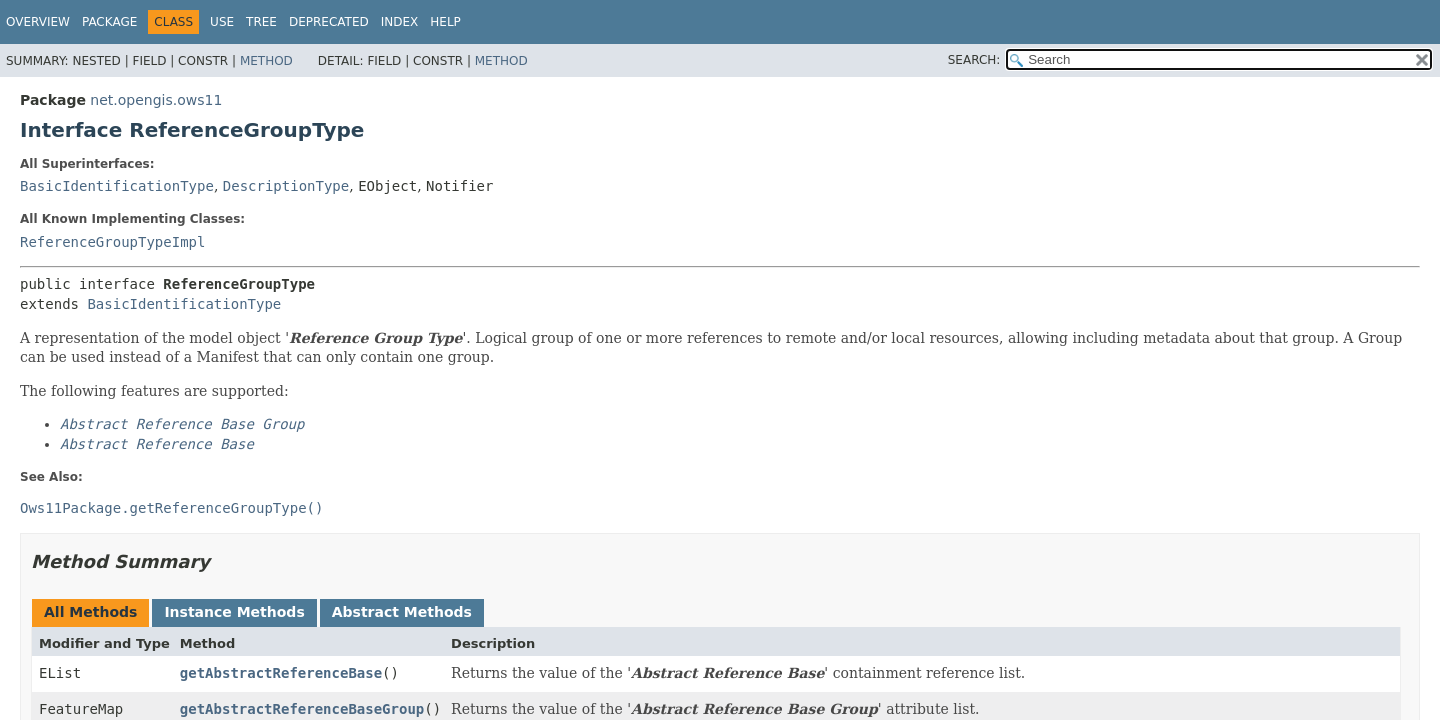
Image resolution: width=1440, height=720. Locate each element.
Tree (261, 22)
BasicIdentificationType (117, 186)
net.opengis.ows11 (156, 100)
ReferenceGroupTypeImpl (112, 242)
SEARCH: (974, 60)
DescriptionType (286, 186)
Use (222, 22)
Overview (38, 22)
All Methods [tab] (90, 612)
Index (400, 22)
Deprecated (329, 22)
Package (109, 22)
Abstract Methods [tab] (402, 612)
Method (266, 61)
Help (445, 22)
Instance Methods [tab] (234, 612)
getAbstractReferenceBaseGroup (302, 709)
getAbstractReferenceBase (281, 673)
